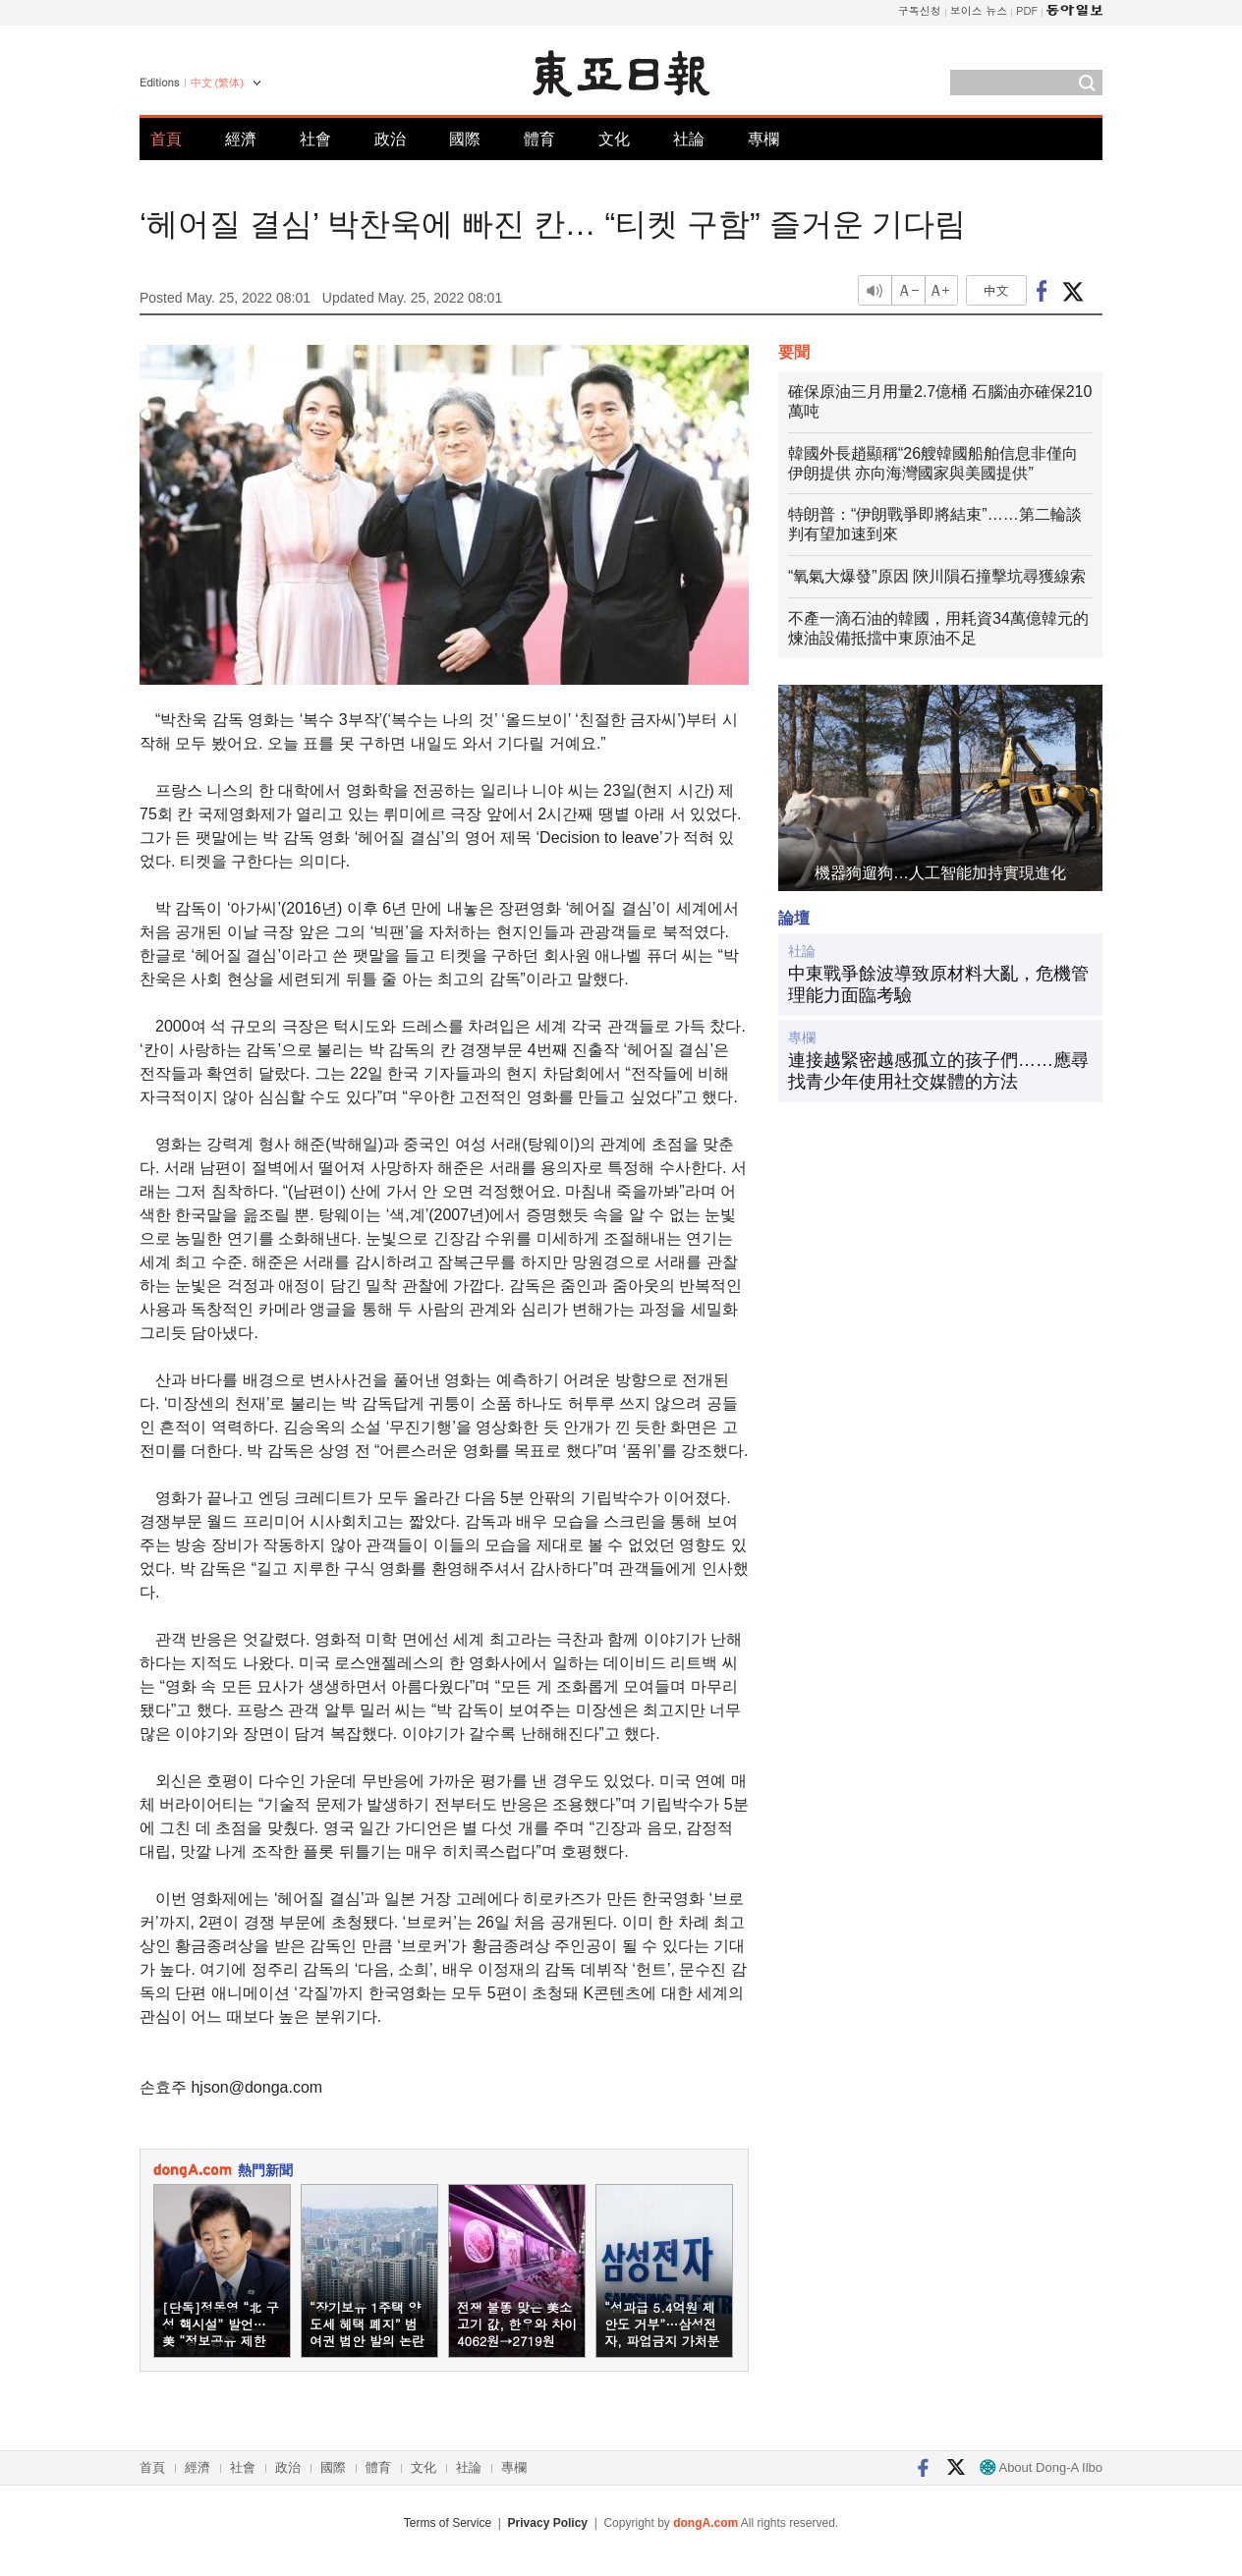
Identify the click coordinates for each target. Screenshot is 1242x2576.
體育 (539, 139)
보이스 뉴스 (979, 10)
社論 (689, 139)
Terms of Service (447, 2523)
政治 (390, 139)
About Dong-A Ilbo (1041, 2467)
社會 (315, 139)
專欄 (763, 139)
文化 (614, 139)
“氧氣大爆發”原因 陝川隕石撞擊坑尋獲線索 (937, 576)
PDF (1027, 10)
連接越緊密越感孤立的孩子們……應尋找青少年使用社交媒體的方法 (938, 1071)
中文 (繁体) (217, 82)
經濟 (240, 139)
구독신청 (919, 10)
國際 (464, 139)
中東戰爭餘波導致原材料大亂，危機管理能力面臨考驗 (938, 984)
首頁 (166, 139)
